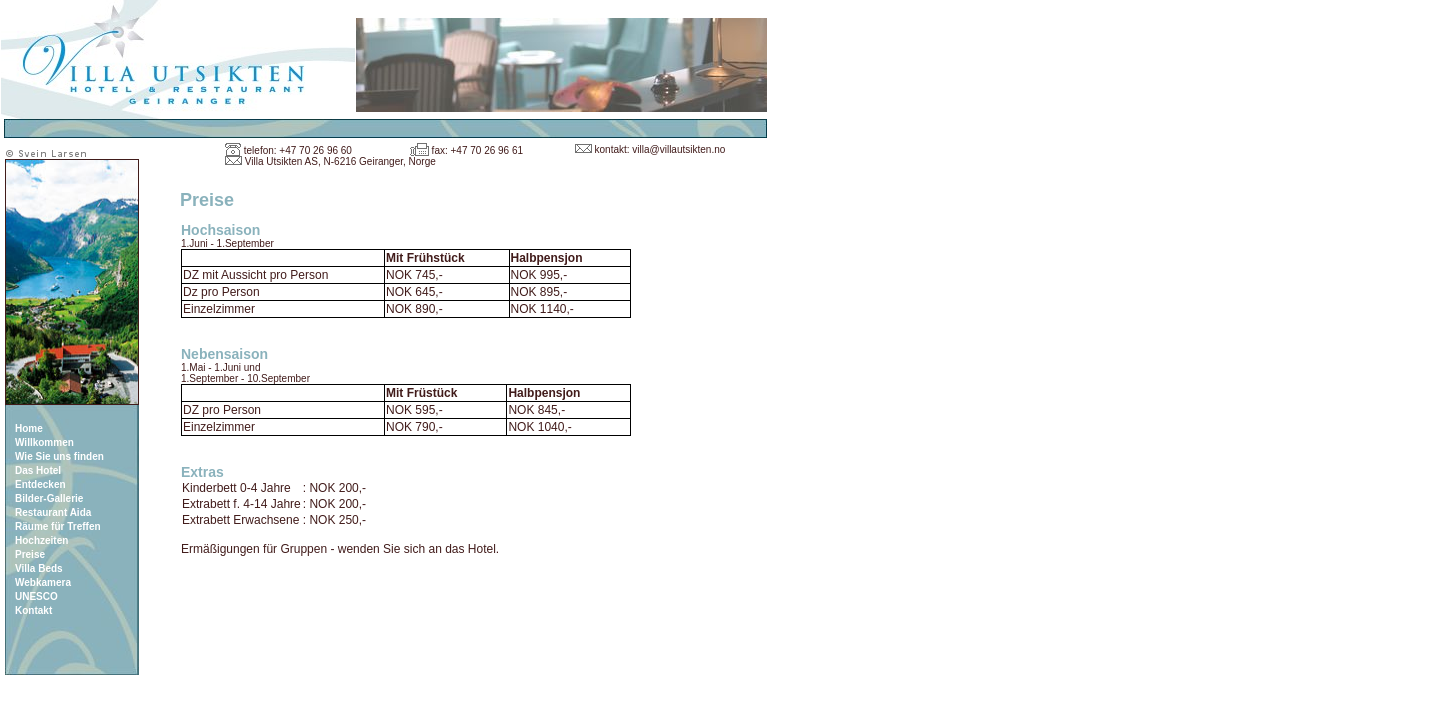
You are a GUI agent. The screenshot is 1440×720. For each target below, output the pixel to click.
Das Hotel (38, 470)
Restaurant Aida (53, 512)
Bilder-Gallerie (49, 498)
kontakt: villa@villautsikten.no (660, 149)
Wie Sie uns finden (59, 456)
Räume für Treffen (58, 526)
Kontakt (33, 610)
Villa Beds (39, 568)
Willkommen (44, 442)
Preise (30, 554)
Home (29, 428)
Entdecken (40, 484)
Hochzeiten (41, 540)
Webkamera (43, 582)
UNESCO (36, 596)
